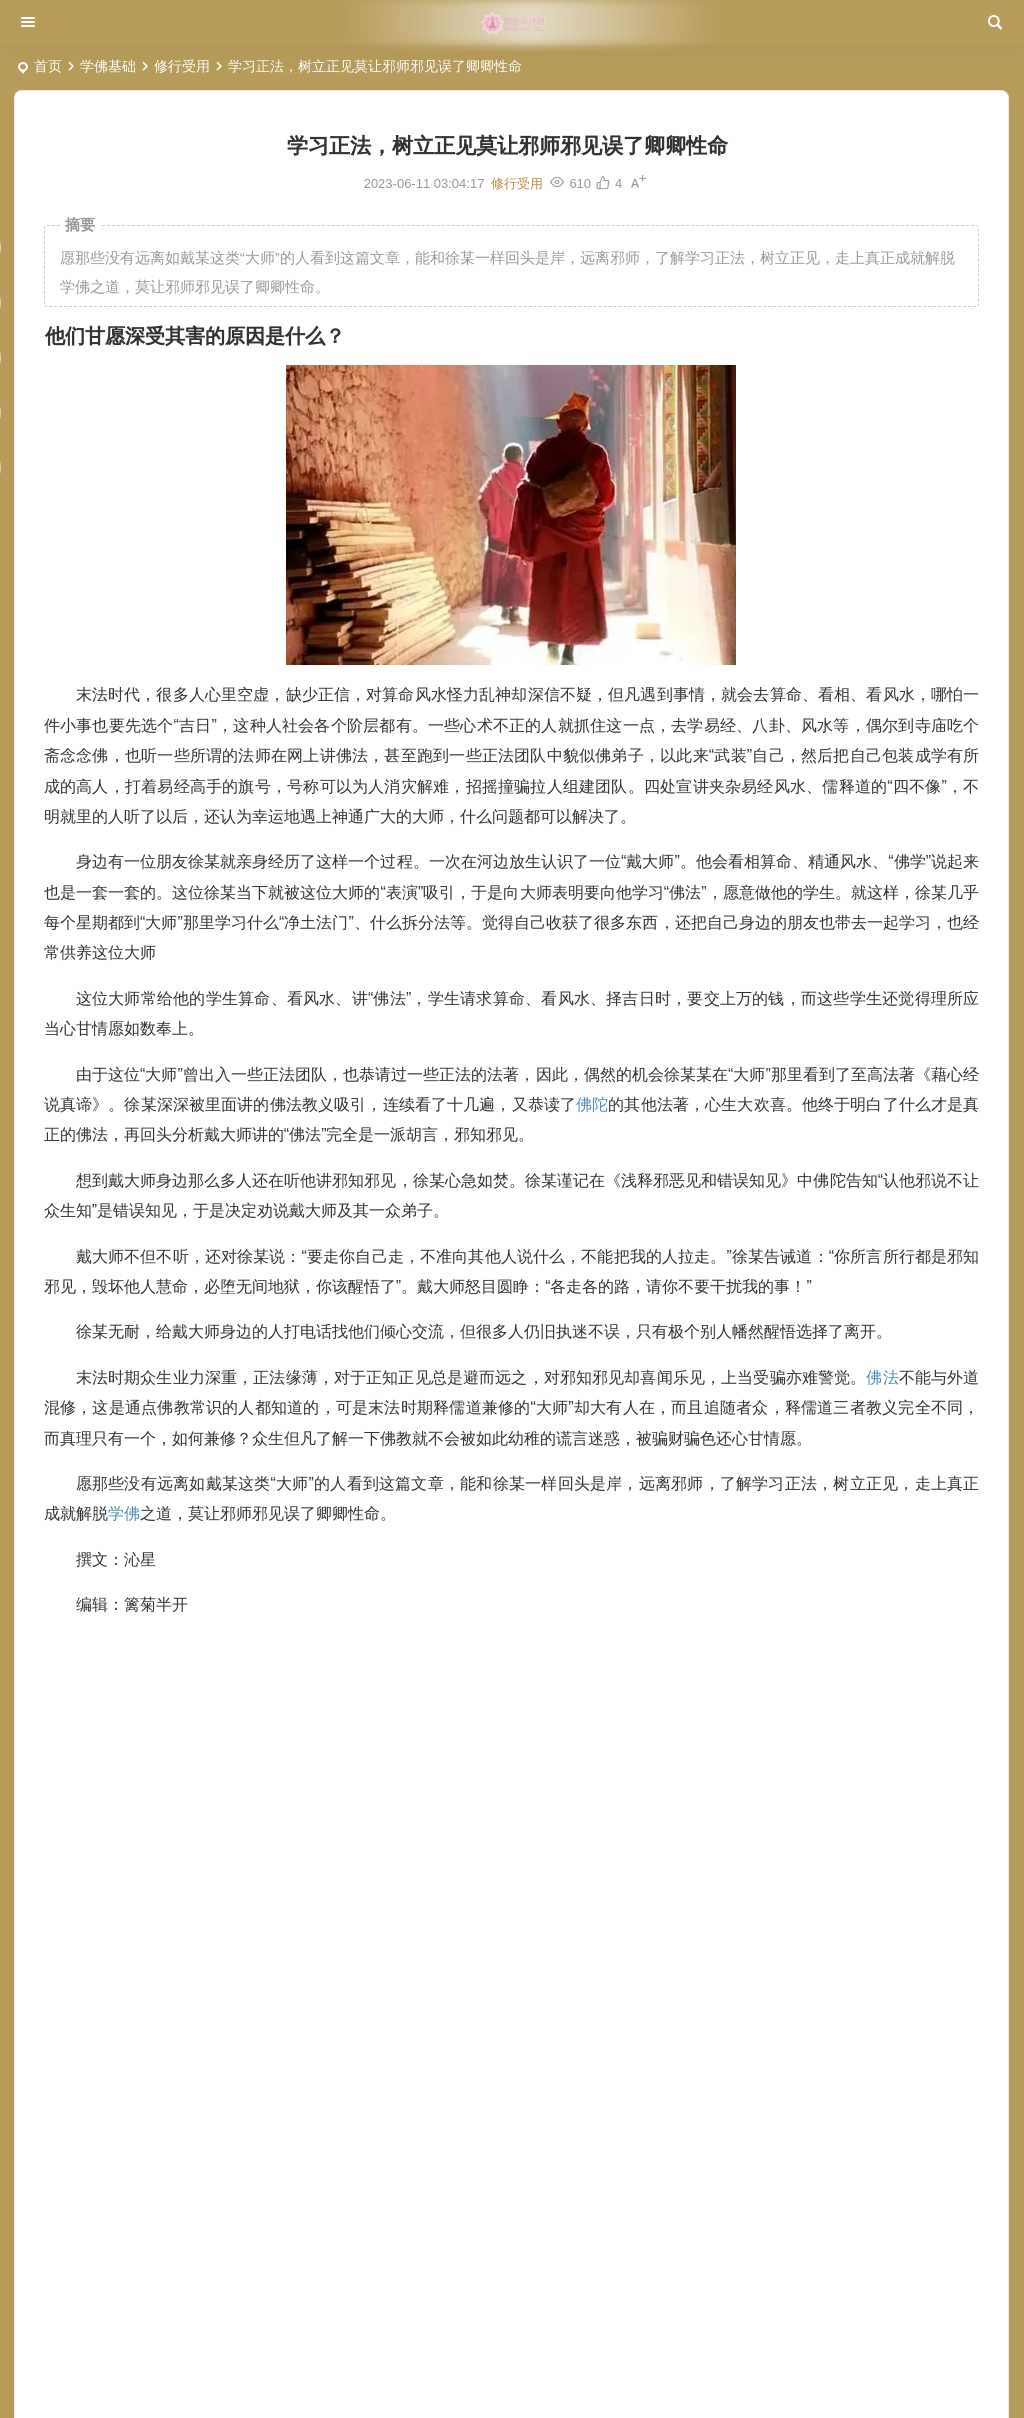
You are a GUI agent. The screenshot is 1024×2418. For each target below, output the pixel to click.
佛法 (882, 1377)
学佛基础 (108, 66)
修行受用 (182, 66)
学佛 (124, 1513)
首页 (48, 66)
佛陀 (592, 1104)
